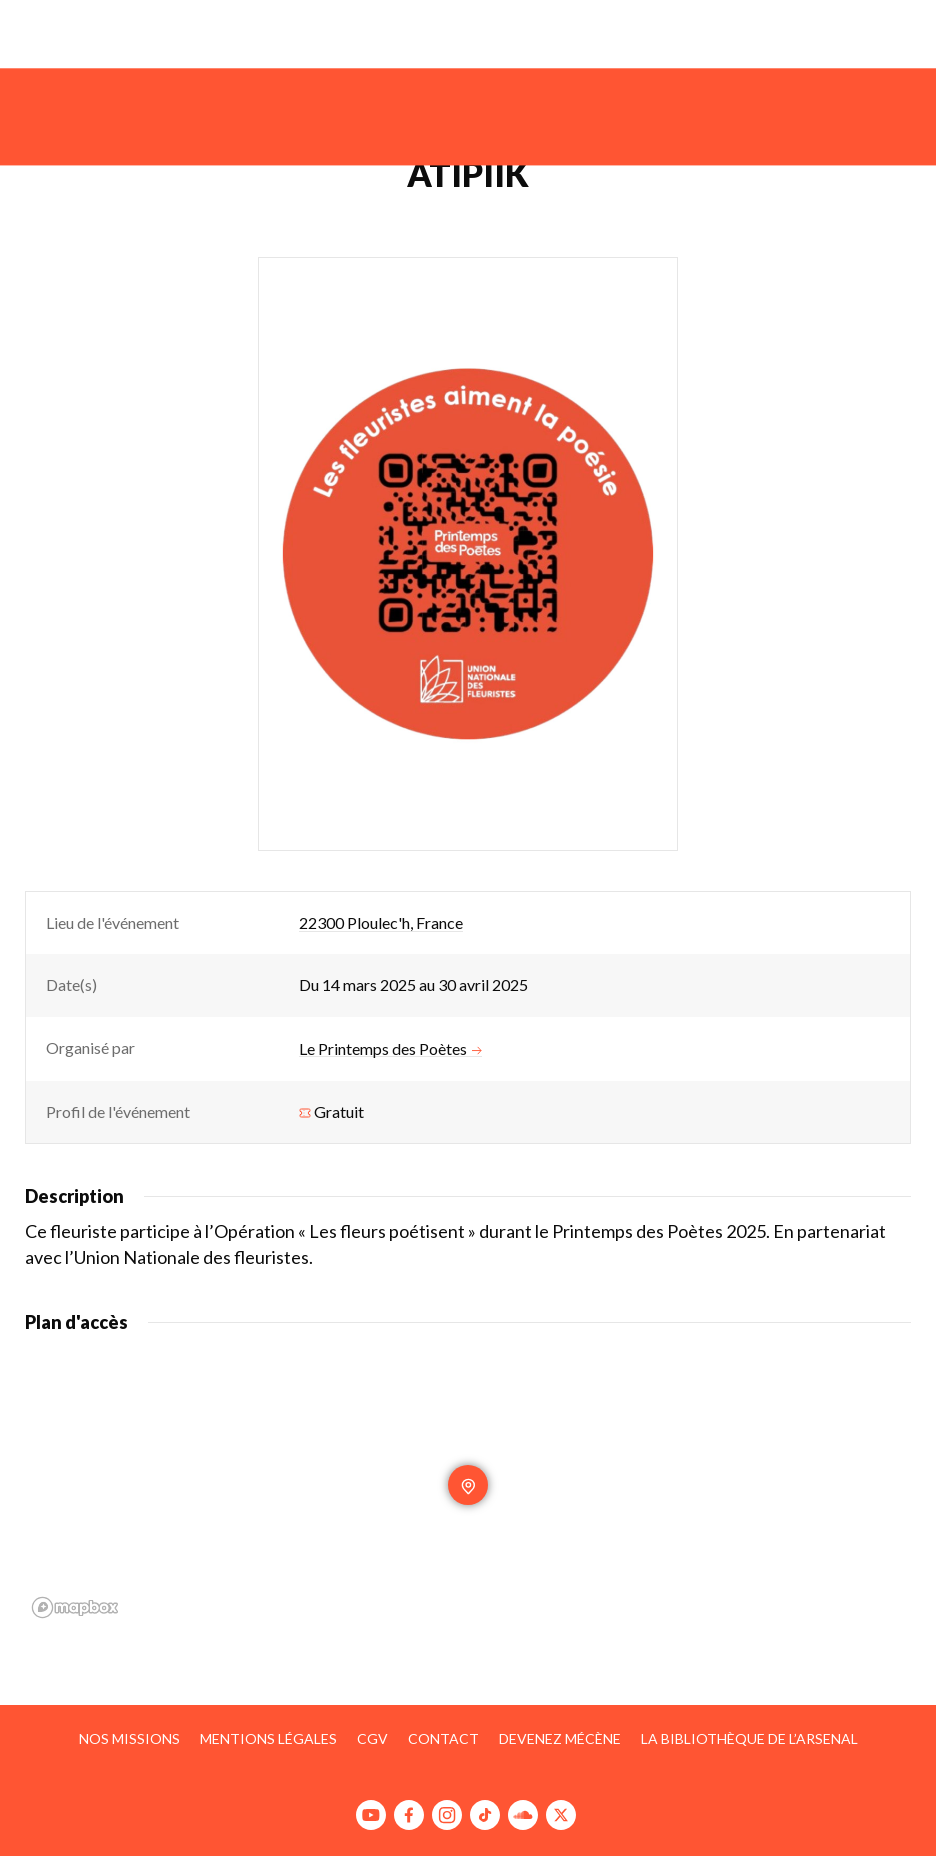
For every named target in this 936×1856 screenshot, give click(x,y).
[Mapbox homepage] (75, 1607)
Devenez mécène (560, 1738)
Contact (443, 1738)
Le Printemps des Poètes (390, 1049)
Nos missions (129, 1738)
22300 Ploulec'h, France (381, 922)
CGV (372, 1738)
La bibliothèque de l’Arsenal (749, 1738)
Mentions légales (268, 1738)
